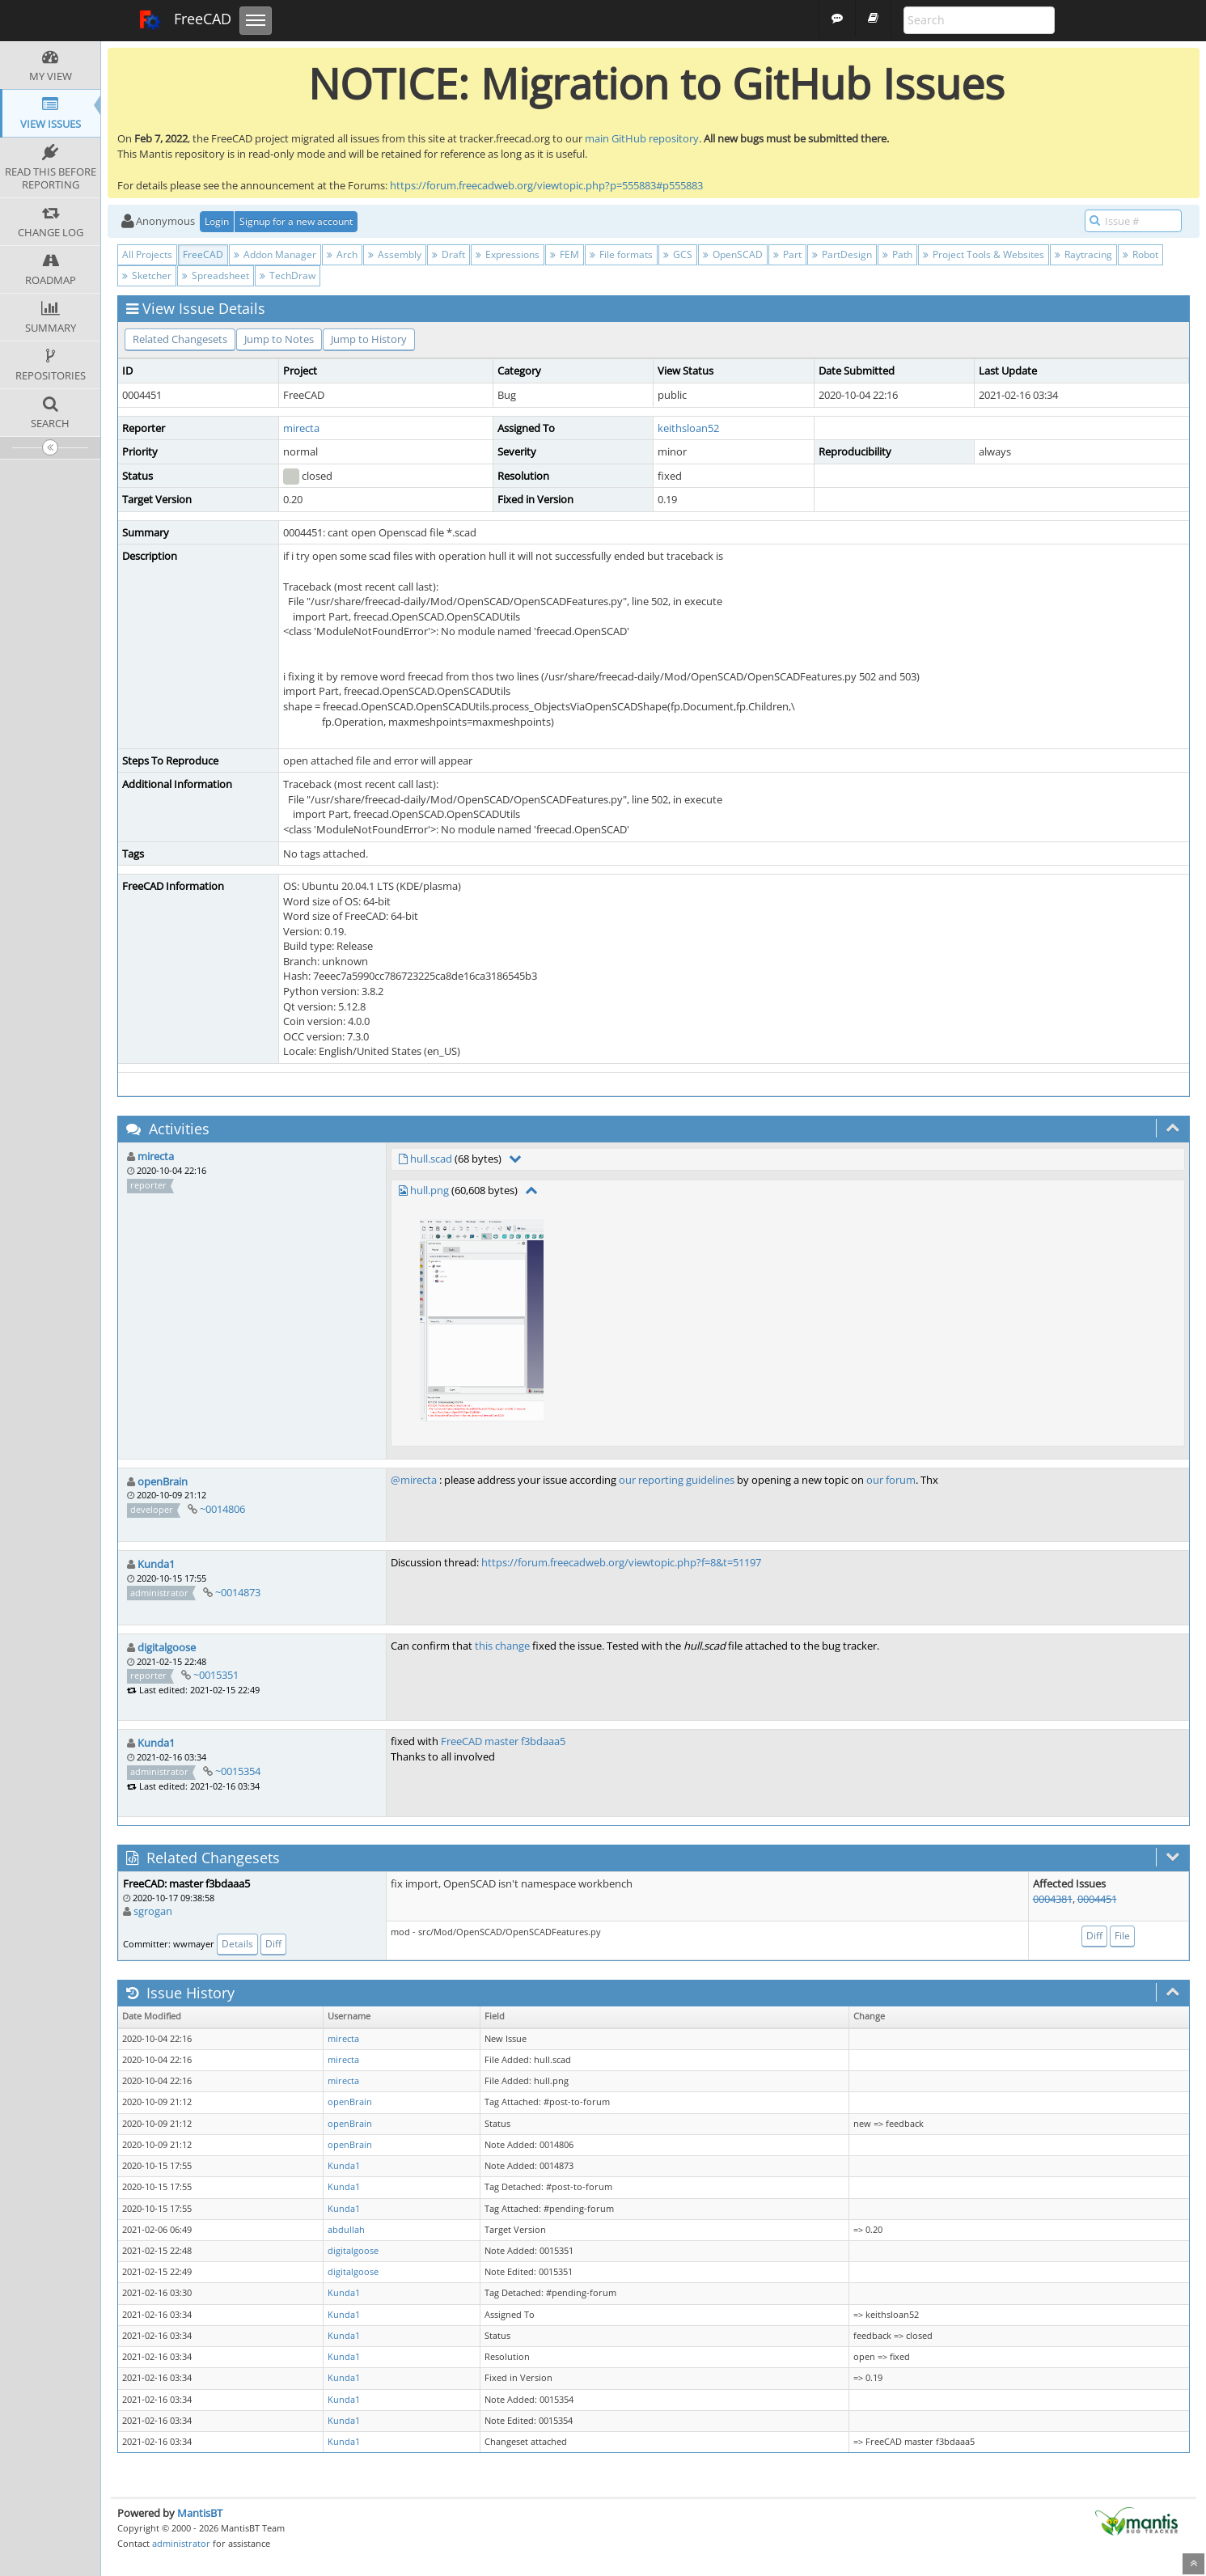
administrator (181, 2543)
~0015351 (216, 1674)
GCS (677, 254)
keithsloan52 (688, 428)
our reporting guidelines (676, 1479)
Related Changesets (180, 339)
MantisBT (199, 2513)
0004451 (1097, 1899)
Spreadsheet (215, 275)
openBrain (163, 1481)
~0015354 (237, 1771)
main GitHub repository (642, 138)
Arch (342, 254)
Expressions (508, 254)
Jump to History (369, 339)
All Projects (147, 254)
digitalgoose (167, 1647)
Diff (273, 1944)
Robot (1140, 254)
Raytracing (1083, 254)
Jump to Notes (279, 339)
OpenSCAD (733, 254)
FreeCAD (184, 20)
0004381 (1053, 1899)
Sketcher (146, 275)
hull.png (429, 1190)
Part (787, 254)
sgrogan (152, 1911)
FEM (564, 254)
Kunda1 (156, 1564)
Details (237, 1944)
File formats (621, 254)
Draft (448, 254)
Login (217, 221)
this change (502, 1645)
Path (897, 254)
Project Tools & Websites (983, 254)
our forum (891, 1479)
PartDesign (842, 254)
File (1122, 1936)
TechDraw (287, 275)
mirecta (301, 428)
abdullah (346, 2229)
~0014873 (237, 1592)
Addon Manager (275, 254)
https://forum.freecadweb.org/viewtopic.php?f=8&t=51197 (621, 1562)
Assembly (394, 254)
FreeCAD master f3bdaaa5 (503, 1741)
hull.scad (431, 1158)
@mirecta (414, 1479)
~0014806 (222, 1509)
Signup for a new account (296, 221)
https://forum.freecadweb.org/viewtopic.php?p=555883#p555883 (546, 185)
